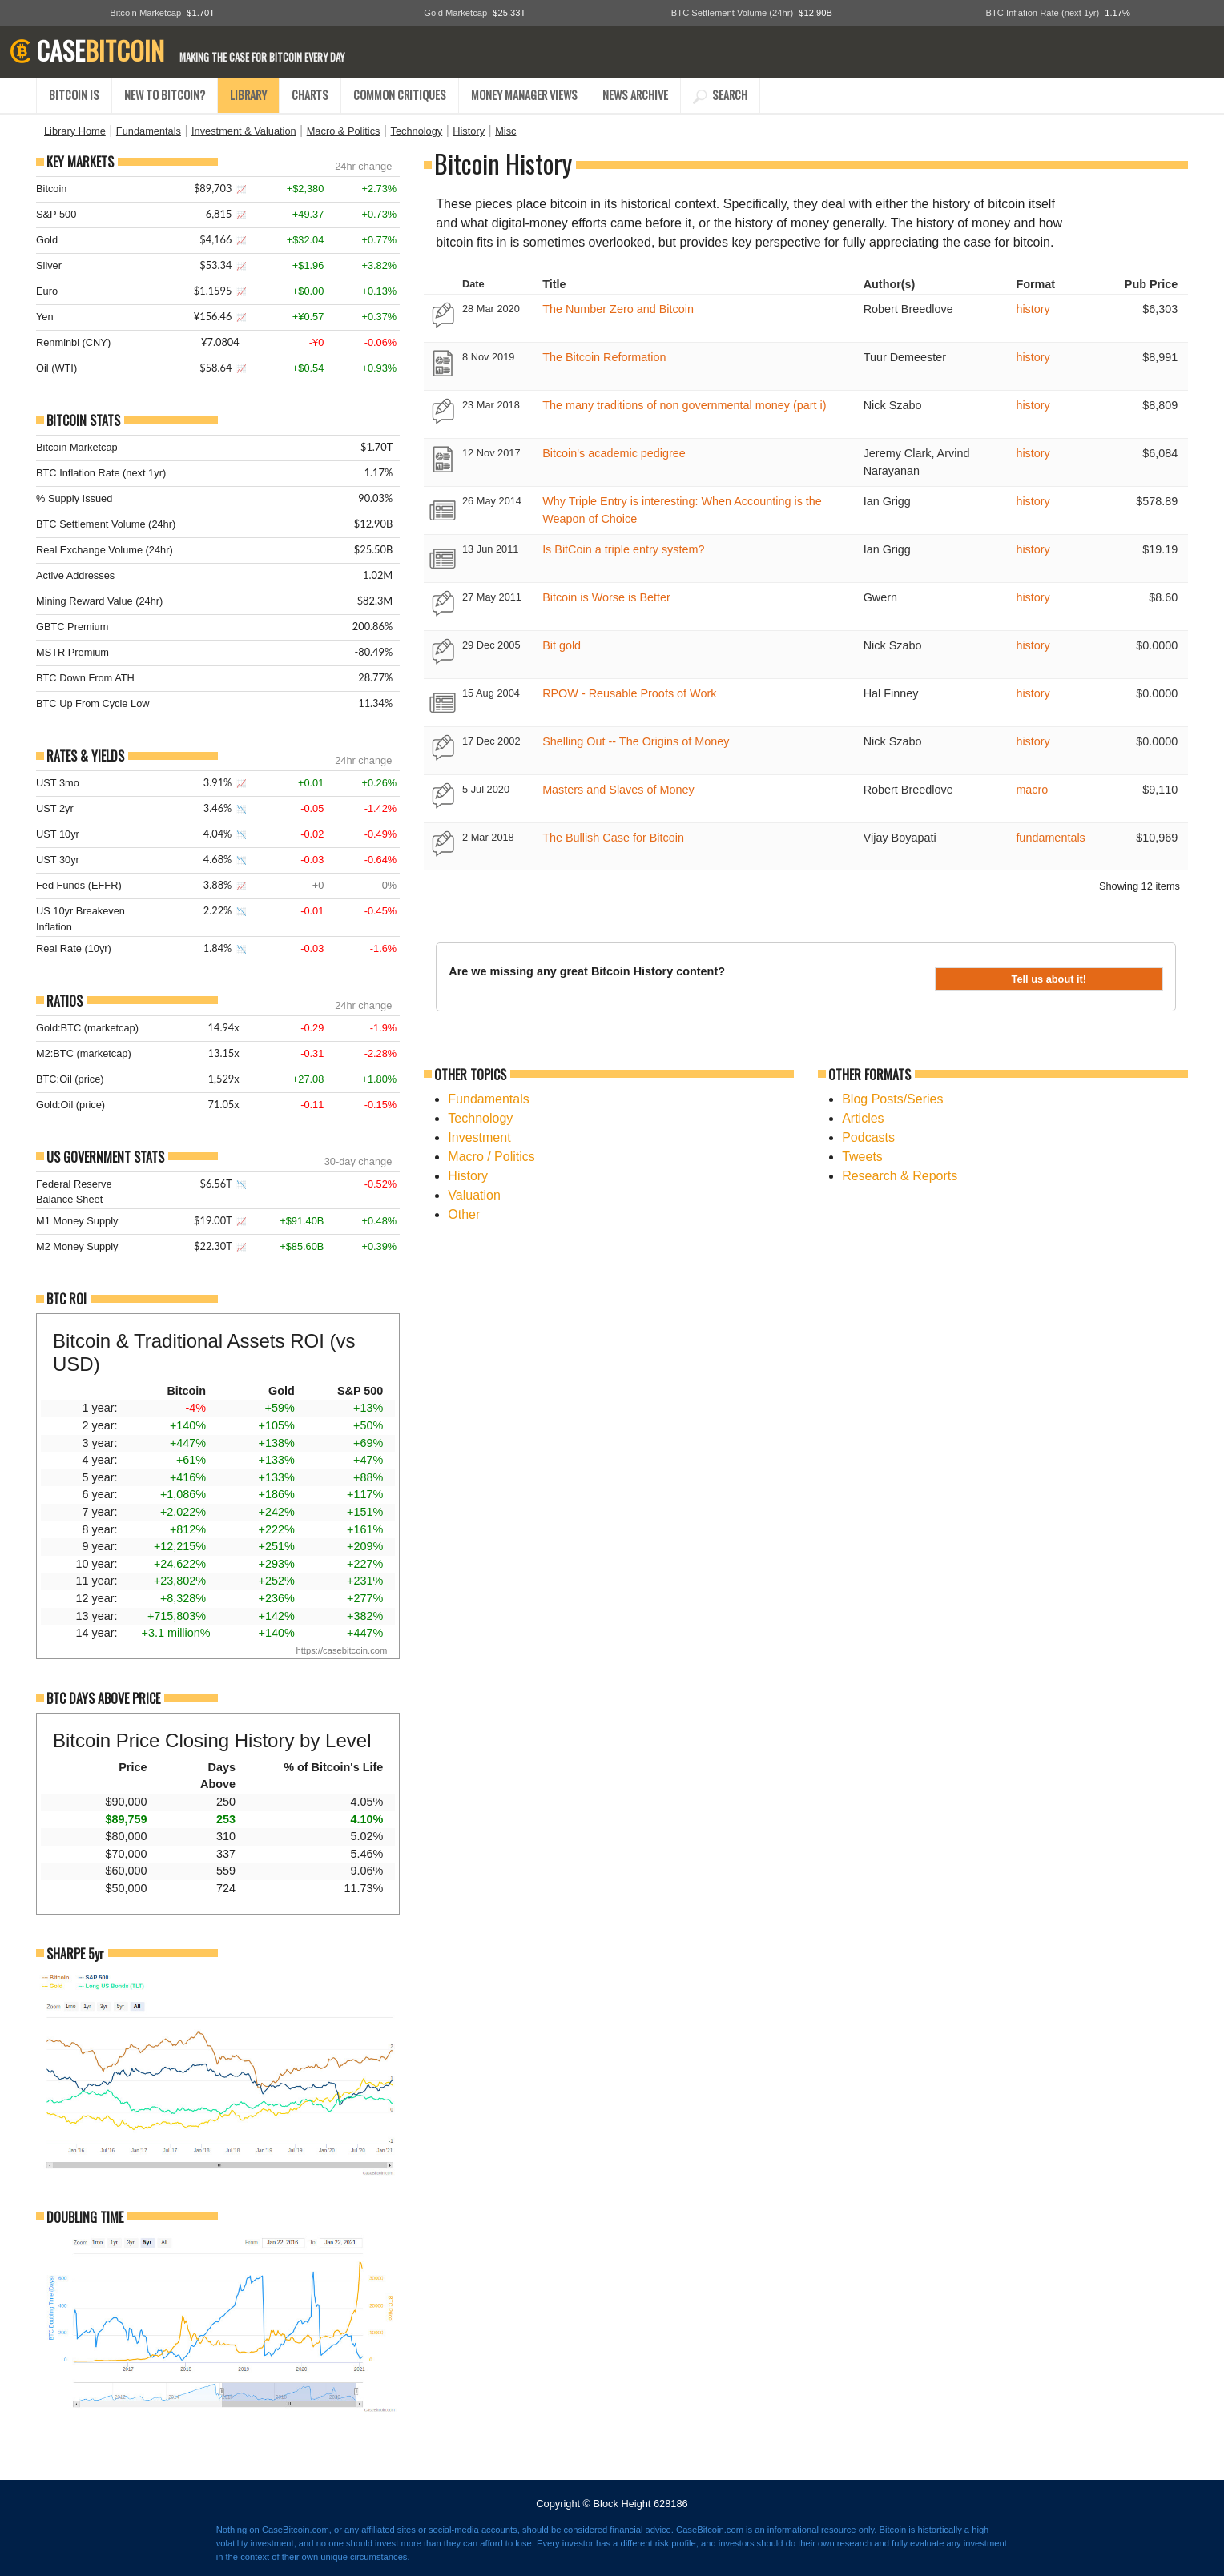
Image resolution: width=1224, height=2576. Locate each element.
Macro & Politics (343, 131)
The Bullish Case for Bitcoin (613, 837)
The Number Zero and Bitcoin (618, 309)
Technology (416, 131)
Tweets (862, 1156)
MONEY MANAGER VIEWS (524, 94)
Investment (479, 1137)
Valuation (474, 1195)
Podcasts (868, 1137)
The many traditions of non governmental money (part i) (684, 405)
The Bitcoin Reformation (604, 357)
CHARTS (310, 94)
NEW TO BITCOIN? (164, 94)
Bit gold (561, 645)
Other (464, 1214)
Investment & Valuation (243, 131)
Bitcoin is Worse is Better (606, 597)
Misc (505, 131)
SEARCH (720, 94)
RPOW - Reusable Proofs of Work (629, 693)
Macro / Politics (491, 1156)
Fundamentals (148, 131)
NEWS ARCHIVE (635, 94)
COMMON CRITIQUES (399, 94)
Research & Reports (899, 1176)
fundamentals (1050, 837)
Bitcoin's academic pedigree (614, 453)
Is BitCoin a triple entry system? (623, 549)
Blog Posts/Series (892, 1099)
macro (1032, 789)
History (469, 131)
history (1032, 309)
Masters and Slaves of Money (618, 789)
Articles (863, 1118)
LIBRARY (248, 94)
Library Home (75, 131)
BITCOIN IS (74, 94)
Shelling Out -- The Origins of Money (635, 741)
